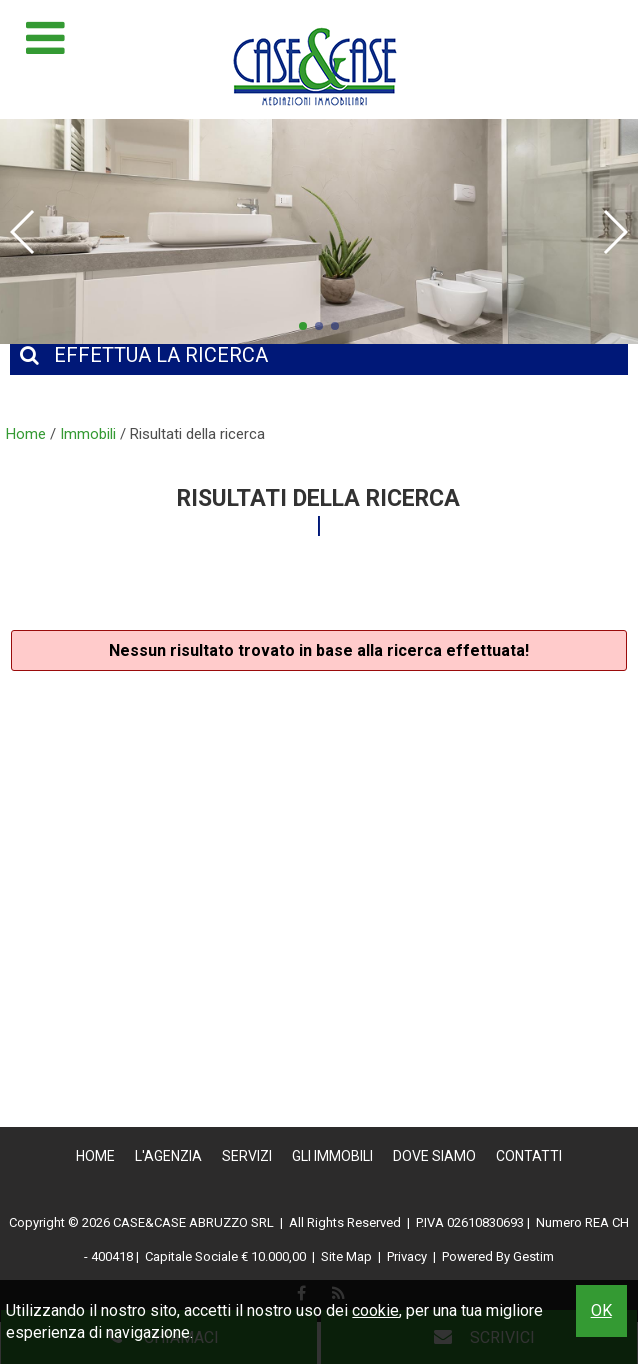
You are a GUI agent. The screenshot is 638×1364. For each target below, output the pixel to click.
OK (601, 1310)
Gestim (533, 1256)
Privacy (407, 1256)
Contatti (529, 1156)
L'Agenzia (168, 1156)
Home (95, 1156)
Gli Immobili (332, 1156)
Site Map (346, 1256)
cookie (375, 1310)
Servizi (247, 1156)
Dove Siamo (434, 1156)
